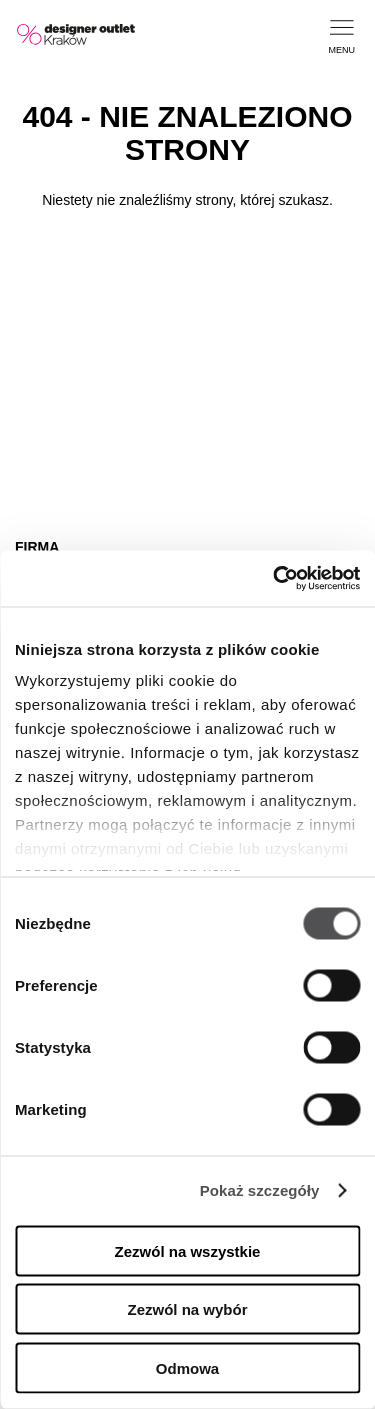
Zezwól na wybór (187, 1309)
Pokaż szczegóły (260, 1190)
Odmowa (187, 1367)
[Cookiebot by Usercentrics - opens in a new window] (273, 579)
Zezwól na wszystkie (188, 1250)
